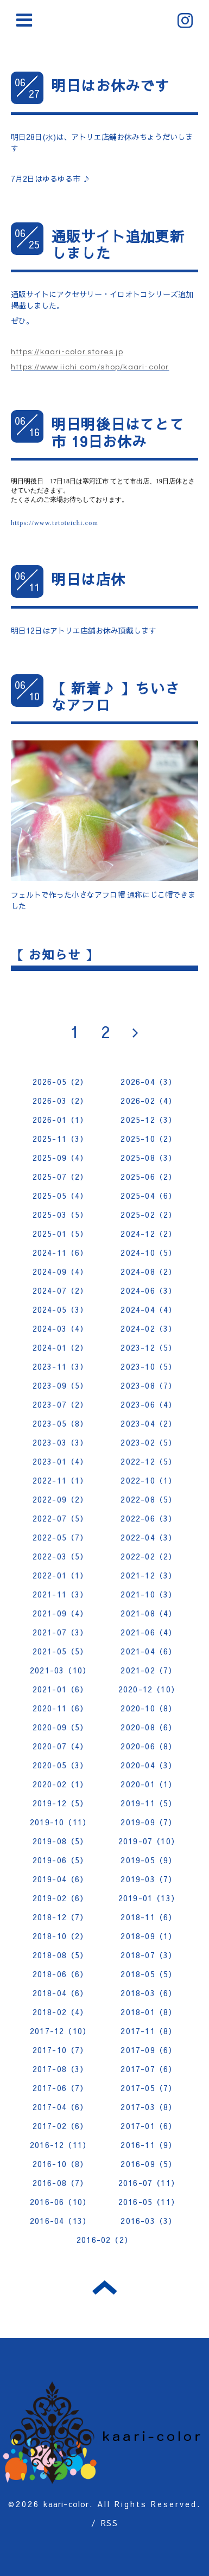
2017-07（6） (148, 2068)
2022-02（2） (148, 1556)
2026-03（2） (60, 1100)
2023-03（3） (60, 1442)
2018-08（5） (60, 1954)
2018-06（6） (60, 1973)
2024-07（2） (60, 1290)
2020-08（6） (148, 1727)
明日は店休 (88, 579)
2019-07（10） (148, 1841)
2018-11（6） (148, 1917)
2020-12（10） (148, 1689)
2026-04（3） (148, 1081)
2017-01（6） (148, 2125)
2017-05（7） (148, 2087)
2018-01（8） (148, 2011)
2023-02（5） (148, 1442)
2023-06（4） (148, 1404)
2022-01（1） (60, 1575)
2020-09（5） (60, 1727)
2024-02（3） (148, 1328)
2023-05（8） (60, 1423)
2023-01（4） (60, 1461)
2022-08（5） (148, 1499)
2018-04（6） (60, 1992)
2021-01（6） (60, 1689)
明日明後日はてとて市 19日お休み (118, 432)
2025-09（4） (60, 1157)
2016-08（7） (60, 2182)
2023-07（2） (60, 1404)
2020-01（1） (148, 1784)
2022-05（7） (60, 1537)
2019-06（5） (60, 1860)
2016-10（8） (60, 2163)
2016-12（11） (60, 2144)
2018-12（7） (60, 1917)
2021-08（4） (148, 1613)
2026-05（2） (60, 1081)
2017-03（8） (148, 2106)
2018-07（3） (148, 1954)
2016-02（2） (104, 2239)
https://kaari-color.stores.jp (67, 352)
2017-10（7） (60, 2049)
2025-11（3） (60, 1138)
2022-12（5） (148, 1461)
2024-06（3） (148, 1290)
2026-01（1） (60, 1119)
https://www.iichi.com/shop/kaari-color (90, 367)
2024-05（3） (60, 1309)
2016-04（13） (60, 2220)
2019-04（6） (60, 1879)
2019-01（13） (148, 1898)
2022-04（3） (148, 1537)
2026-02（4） (148, 1100)
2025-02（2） (148, 1214)
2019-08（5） (60, 1841)
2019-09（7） (148, 1822)
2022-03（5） (60, 1556)
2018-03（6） (148, 1992)
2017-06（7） (60, 2087)
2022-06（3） (148, 1518)
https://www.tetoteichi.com (54, 523)
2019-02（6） (60, 1898)
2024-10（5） (148, 1252)
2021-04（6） (148, 1651)
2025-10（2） (148, 1138)
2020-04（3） (148, 1765)
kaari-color (66, 2503)
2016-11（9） (148, 2144)
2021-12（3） (148, 1575)
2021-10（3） (148, 1594)
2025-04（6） (148, 1195)
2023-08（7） (148, 1385)
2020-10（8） (148, 1708)
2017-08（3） (60, 2068)
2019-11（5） (148, 1803)
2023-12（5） (148, 1347)
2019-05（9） (148, 1860)
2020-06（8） (148, 1746)
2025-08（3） (148, 1157)
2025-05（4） (60, 1195)
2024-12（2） (148, 1233)
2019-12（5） (60, 1803)
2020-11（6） (60, 1708)
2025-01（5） (60, 1233)
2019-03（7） (148, 1879)
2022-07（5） (60, 1518)
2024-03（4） (60, 1328)
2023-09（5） (60, 1385)
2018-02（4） (60, 2011)
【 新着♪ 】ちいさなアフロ (116, 696)
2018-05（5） (148, 1973)
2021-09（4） (60, 1613)
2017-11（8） (148, 2030)
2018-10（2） (60, 1936)
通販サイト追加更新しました (118, 244)
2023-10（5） (148, 1366)
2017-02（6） (60, 2125)
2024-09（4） (60, 1271)
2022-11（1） (60, 1480)
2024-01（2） (60, 1347)
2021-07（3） (60, 1632)
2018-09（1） (148, 1936)
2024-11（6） (60, 1252)
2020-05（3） (60, 1765)
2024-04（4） (148, 1309)
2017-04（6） (60, 2106)
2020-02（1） (60, 1784)
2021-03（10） (60, 1670)
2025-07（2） (60, 1176)
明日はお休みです (111, 85)
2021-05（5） (60, 1651)
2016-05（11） (148, 2201)
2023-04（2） (148, 1423)
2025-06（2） (148, 1176)
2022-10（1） (148, 1480)
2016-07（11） (148, 2182)
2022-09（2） (60, 1499)
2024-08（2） (148, 1271)
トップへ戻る (104, 2287)
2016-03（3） (148, 2220)
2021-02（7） (148, 1670)
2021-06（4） (148, 1632)
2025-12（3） (148, 1119)
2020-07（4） (60, 1746)
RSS (109, 2522)
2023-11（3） (60, 1366)
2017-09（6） (148, 2049)
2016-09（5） (148, 2163)
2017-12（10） (60, 2030)
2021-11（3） (60, 1594)
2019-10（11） (60, 1822)
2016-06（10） (60, 2201)
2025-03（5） (60, 1214)
